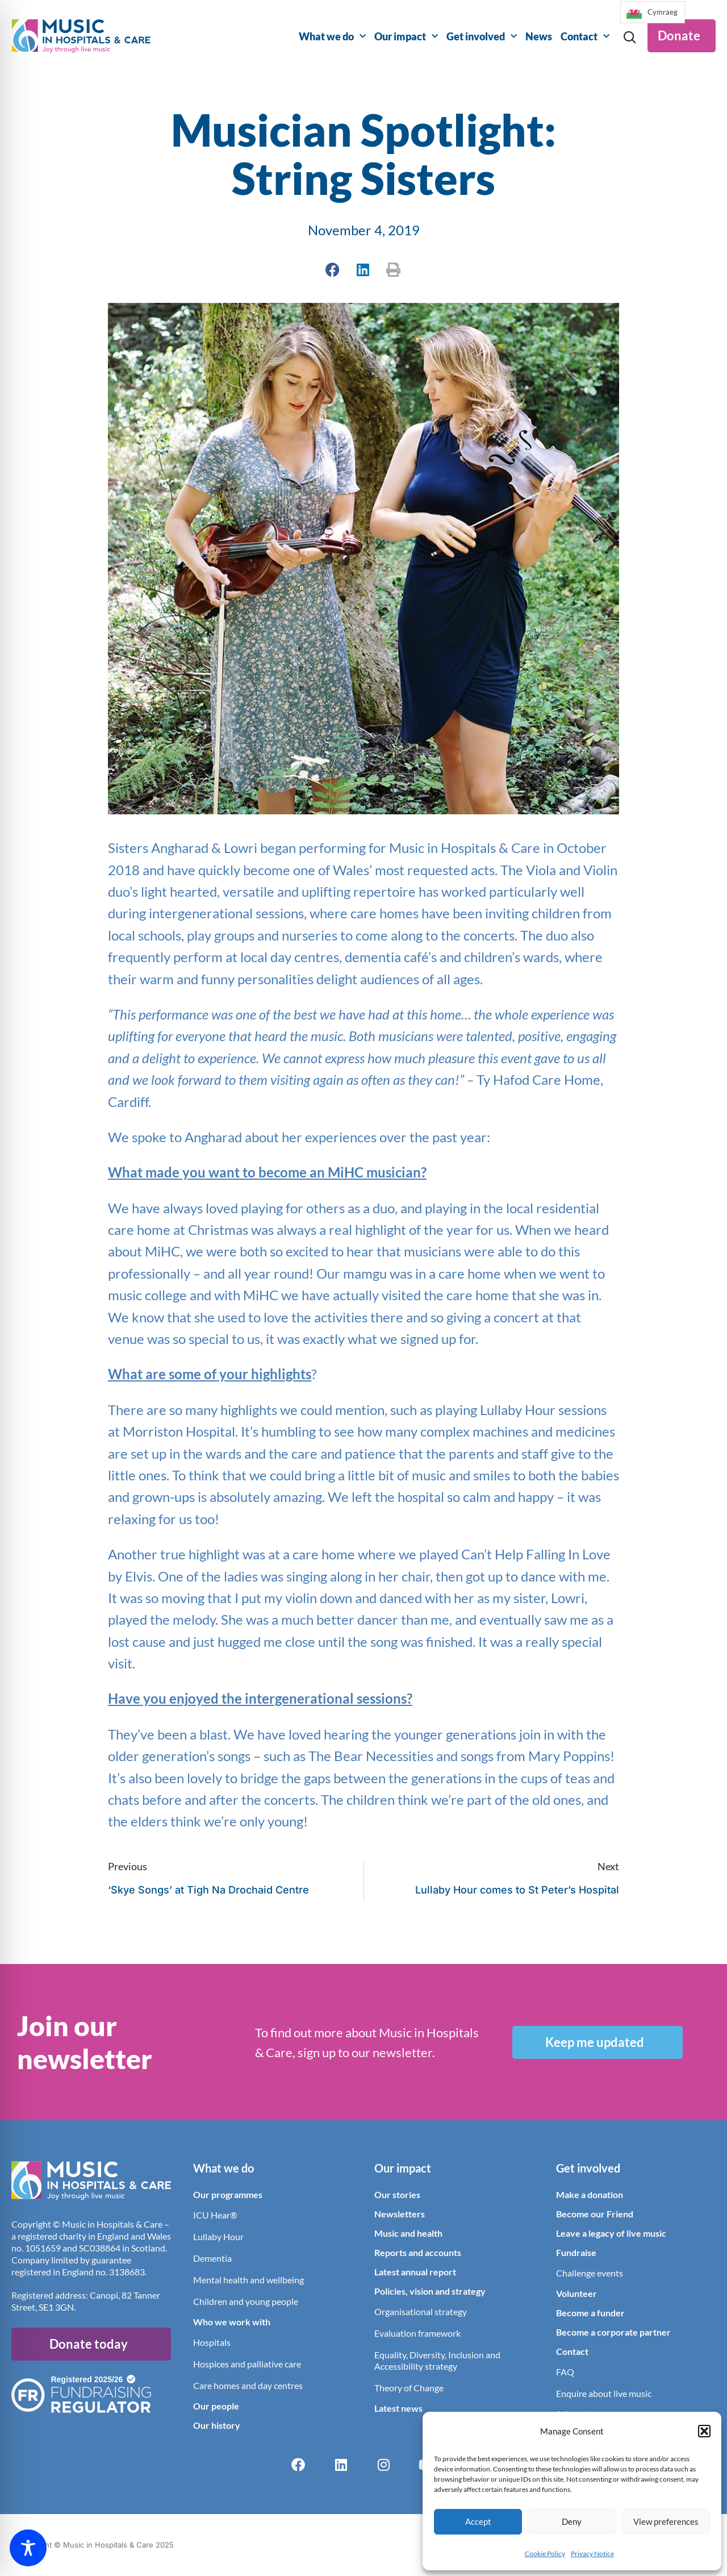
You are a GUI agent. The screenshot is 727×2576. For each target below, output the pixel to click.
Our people (216, 2405)
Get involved (481, 36)
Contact (585, 36)
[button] (704, 2431)
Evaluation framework (417, 2333)
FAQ (565, 2371)
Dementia (212, 2258)
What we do (332, 36)
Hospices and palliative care (247, 2363)
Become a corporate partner (613, 2332)
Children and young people (245, 2301)
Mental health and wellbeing (248, 2279)
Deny (572, 2521)
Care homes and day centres (248, 2385)
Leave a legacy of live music (611, 2233)
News (538, 36)
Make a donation (589, 2194)
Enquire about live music (603, 2393)
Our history (216, 2425)
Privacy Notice (592, 2553)
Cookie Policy (545, 2553)
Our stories (397, 2194)
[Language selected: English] (652, 15)
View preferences (666, 2521)
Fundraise (576, 2252)
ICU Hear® (215, 2214)
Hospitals (212, 2342)
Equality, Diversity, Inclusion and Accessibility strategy (437, 2360)
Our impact (406, 36)
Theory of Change (409, 2387)
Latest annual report (415, 2271)
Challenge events (589, 2272)
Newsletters (399, 2213)
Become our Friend (594, 2213)
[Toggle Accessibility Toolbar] (28, 2547)
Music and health (408, 2233)
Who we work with (231, 2321)
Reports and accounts (417, 2252)
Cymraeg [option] (662, 11)
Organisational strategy (420, 2311)
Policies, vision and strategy (430, 2291)
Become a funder (590, 2312)
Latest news (398, 2408)
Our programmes (227, 2194)
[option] (652, 12)
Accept (478, 2521)
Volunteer (576, 2293)
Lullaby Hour (218, 2236)
